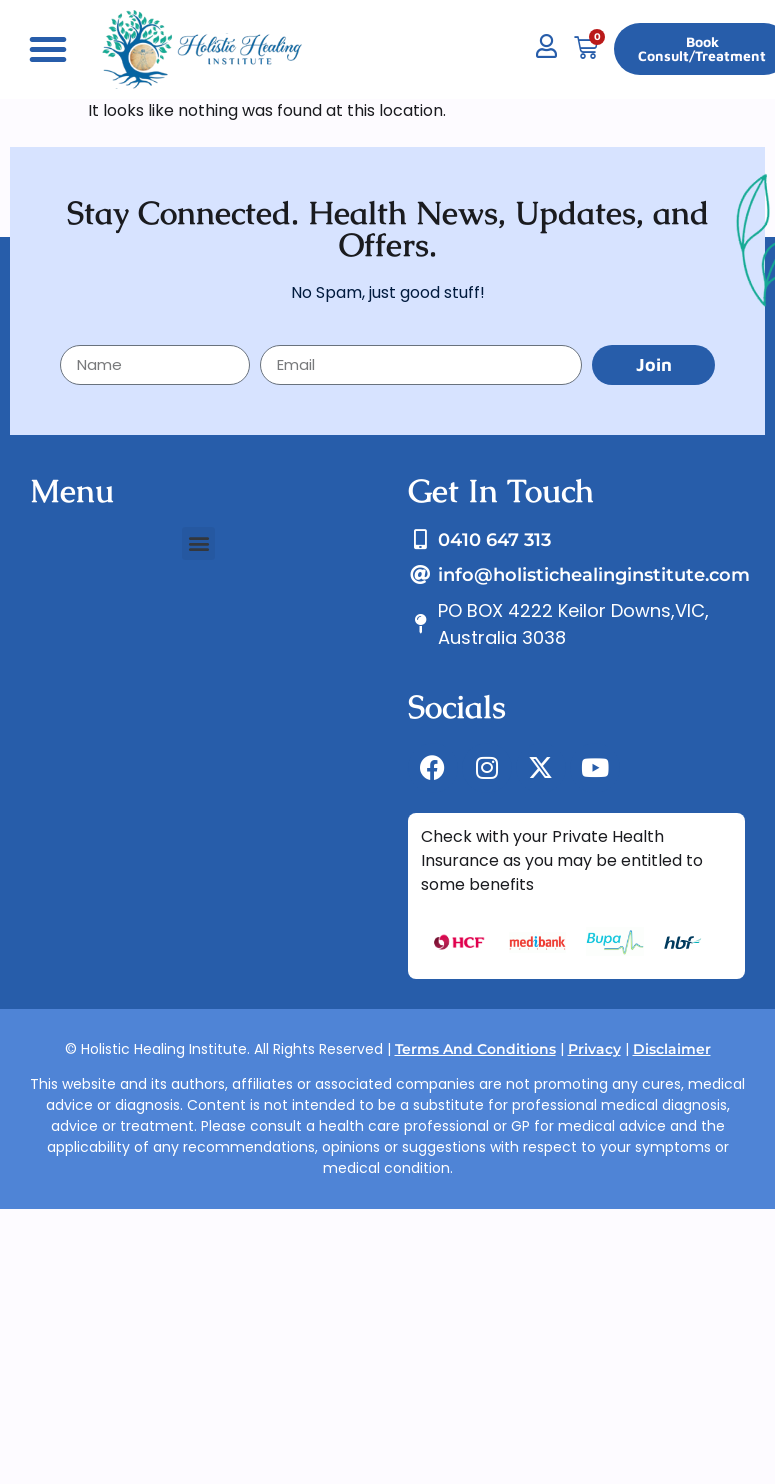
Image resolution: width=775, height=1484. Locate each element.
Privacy (594, 1049)
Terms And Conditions (475, 1049)
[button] (48, 49)
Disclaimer (672, 1049)
